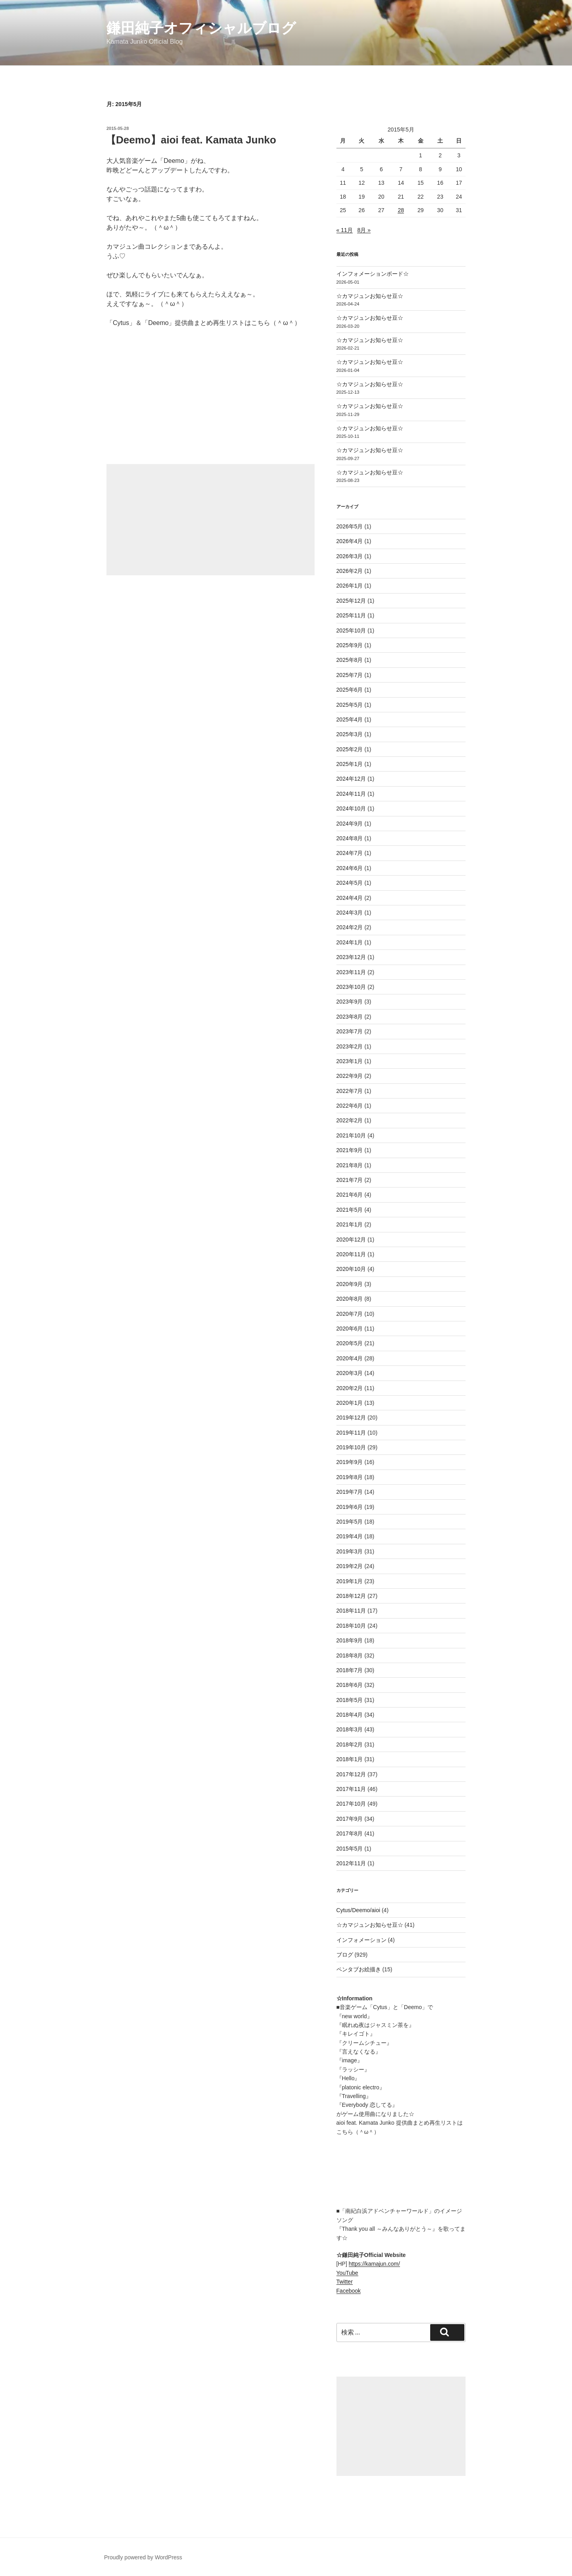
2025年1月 (349, 764)
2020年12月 (351, 1239)
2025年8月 (349, 660)
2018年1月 (349, 1759)
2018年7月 (349, 1670)
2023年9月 (349, 1001)
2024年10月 (351, 808)
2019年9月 (349, 1462)
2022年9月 (349, 1076)
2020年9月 (349, 1284)
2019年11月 (351, 1432)
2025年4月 (349, 719)
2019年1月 (349, 1581)
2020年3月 (349, 1373)
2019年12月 (351, 1417)
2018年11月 (351, 1610)
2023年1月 (349, 1061)
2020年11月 (351, 1254)
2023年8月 (349, 1016)
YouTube (347, 2273)
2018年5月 (349, 1700)
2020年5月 (349, 1343)
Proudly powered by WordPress (143, 2557)
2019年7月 (349, 1492)
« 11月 (344, 230)
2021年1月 (349, 1224)
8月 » (363, 230)
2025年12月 (351, 601)
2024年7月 (349, 853)
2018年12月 (351, 1596)
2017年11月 (351, 1789)
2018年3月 (349, 1729)
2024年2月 (349, 927)
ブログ (344, 1954)
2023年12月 (351, 957)
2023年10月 (351, 987)
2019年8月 (349, 1477)
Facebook (348, 2291)
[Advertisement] (210, 519)
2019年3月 (349, 1551)
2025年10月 (351, 630)
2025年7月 (349, 675)
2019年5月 (349, 1521)
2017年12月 (351, 1774)
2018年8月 (349, 1655)
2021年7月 (349, 1180)
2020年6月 (349, 1328)
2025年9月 (349, 645)
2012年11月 (351, 1863)
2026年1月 (349, 585)
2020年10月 (351, 1269)
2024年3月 (349, 912)
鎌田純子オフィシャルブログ (201, 28)
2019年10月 (351, 1447)
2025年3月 (349, 734)
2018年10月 (351, 1626)
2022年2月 (349, 1120)
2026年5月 (349, 526)
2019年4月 (349, 1536)
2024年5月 (349, 883)
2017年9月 (349, 1819)
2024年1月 (349, 942)
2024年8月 (349, 838)
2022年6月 (349, 1105)
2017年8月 (349, 1833)
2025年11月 (351, 615)
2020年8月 (349, 1299)
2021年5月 (349, 1210)
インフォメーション (361, 1940)
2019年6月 (349, 1507)
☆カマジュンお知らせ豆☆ (369, 296)
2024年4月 (349, 898)
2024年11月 (351, 794)
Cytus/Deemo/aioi (358, 1910)
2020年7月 (349, 1314)
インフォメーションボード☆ (372, 274)
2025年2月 (349, 749)
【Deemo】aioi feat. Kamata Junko (191, 140)
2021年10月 (351, 1135)
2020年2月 (349, 1388)
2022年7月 (349, 1091)
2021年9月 (349, 1150)
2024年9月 (349, 823)
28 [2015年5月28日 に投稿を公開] (401, 210)
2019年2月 (349, 1566)
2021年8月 (349, 1165)
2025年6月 (349, 690)
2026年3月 (349, 556)
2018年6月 (349, 1685)
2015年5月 (349, 1848)
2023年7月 (349, 1031)
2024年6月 (349, 868)
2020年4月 (349, 1358)
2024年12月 (351, 779)
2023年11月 (351, 972)
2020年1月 (349, 1403)
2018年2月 (349, 1744)
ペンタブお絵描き (358, 1969)
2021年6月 (349, 1194)
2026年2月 (349, 571)
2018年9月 (349, 1640)
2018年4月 (349, 1715)
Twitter (344, 2281)
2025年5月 (349, 705)
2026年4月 (349, 541)
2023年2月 (349, 1046)
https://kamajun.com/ (374, 2264)
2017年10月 (351, 1803)
